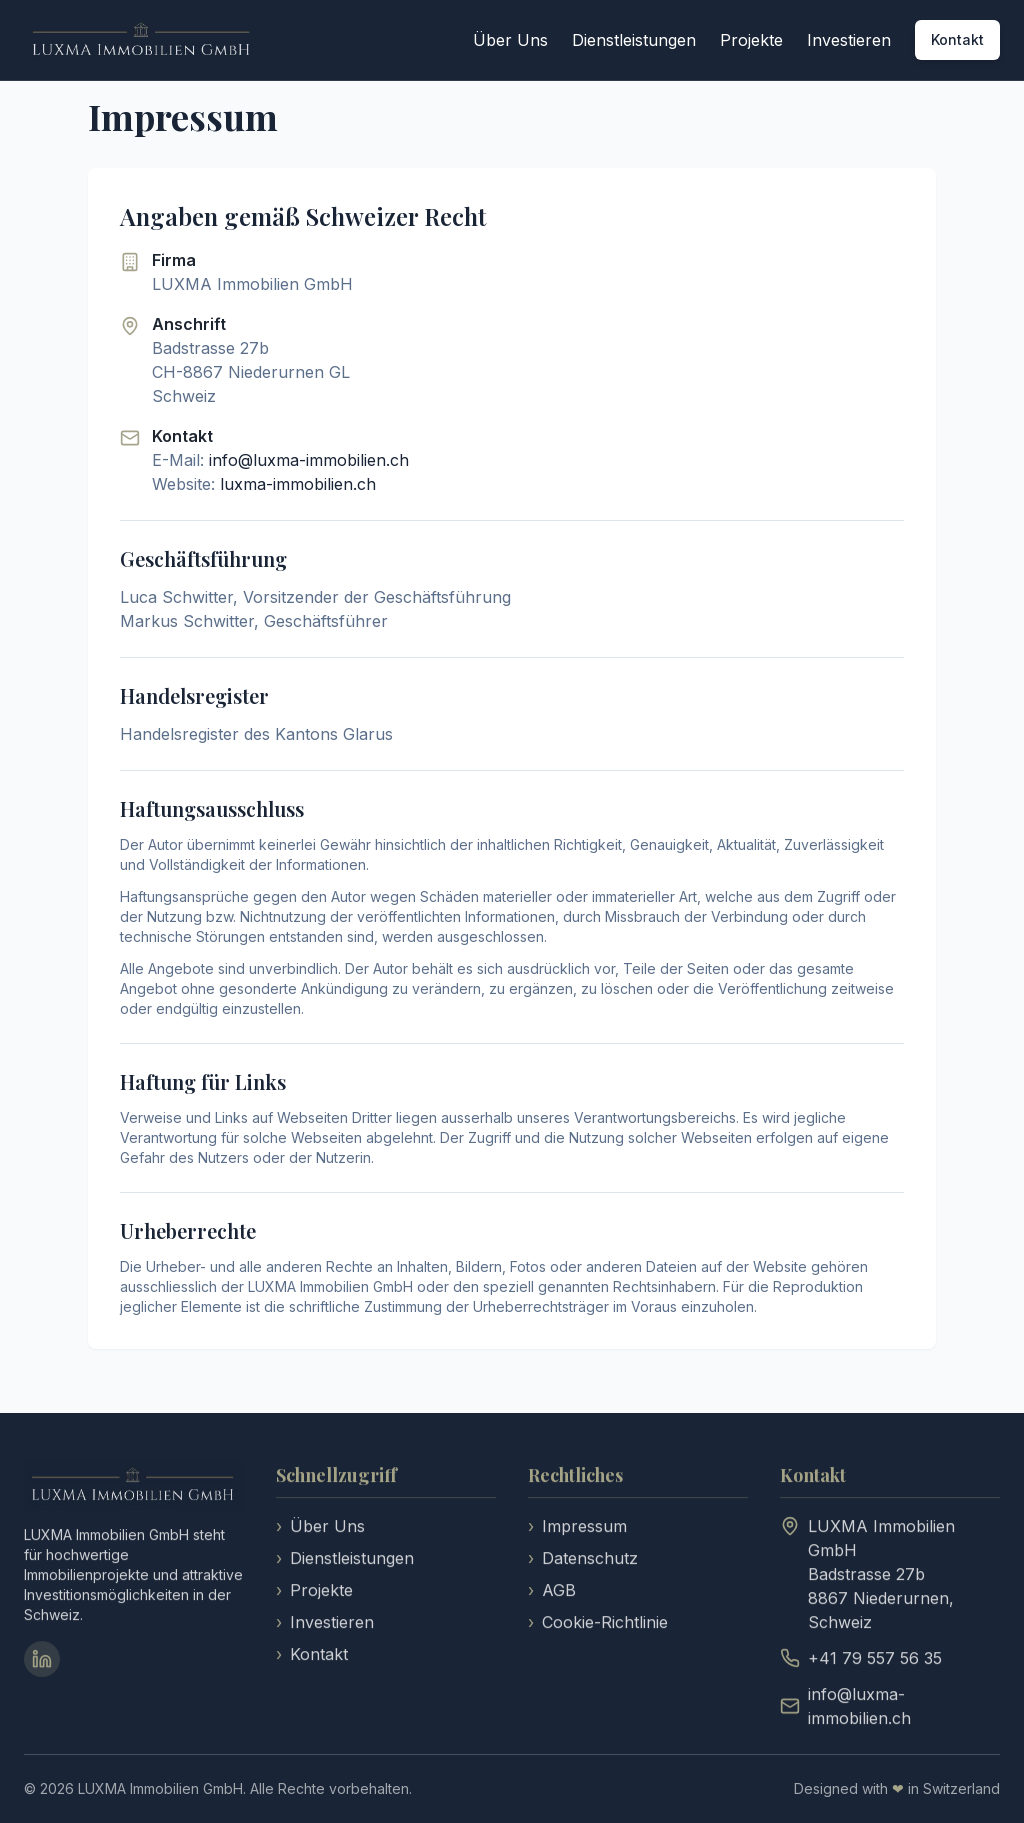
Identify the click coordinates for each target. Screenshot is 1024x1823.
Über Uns (510, 40)
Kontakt (957, 39)
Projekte (751, 40)
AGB (552, 1592)
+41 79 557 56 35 (875, 1660)
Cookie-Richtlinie (598, 1624)
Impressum (577, 1528)
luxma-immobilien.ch (298, 484)
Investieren (849, 40)
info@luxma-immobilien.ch (309, 460)
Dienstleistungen (634, 40)
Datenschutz (583, 1560)
